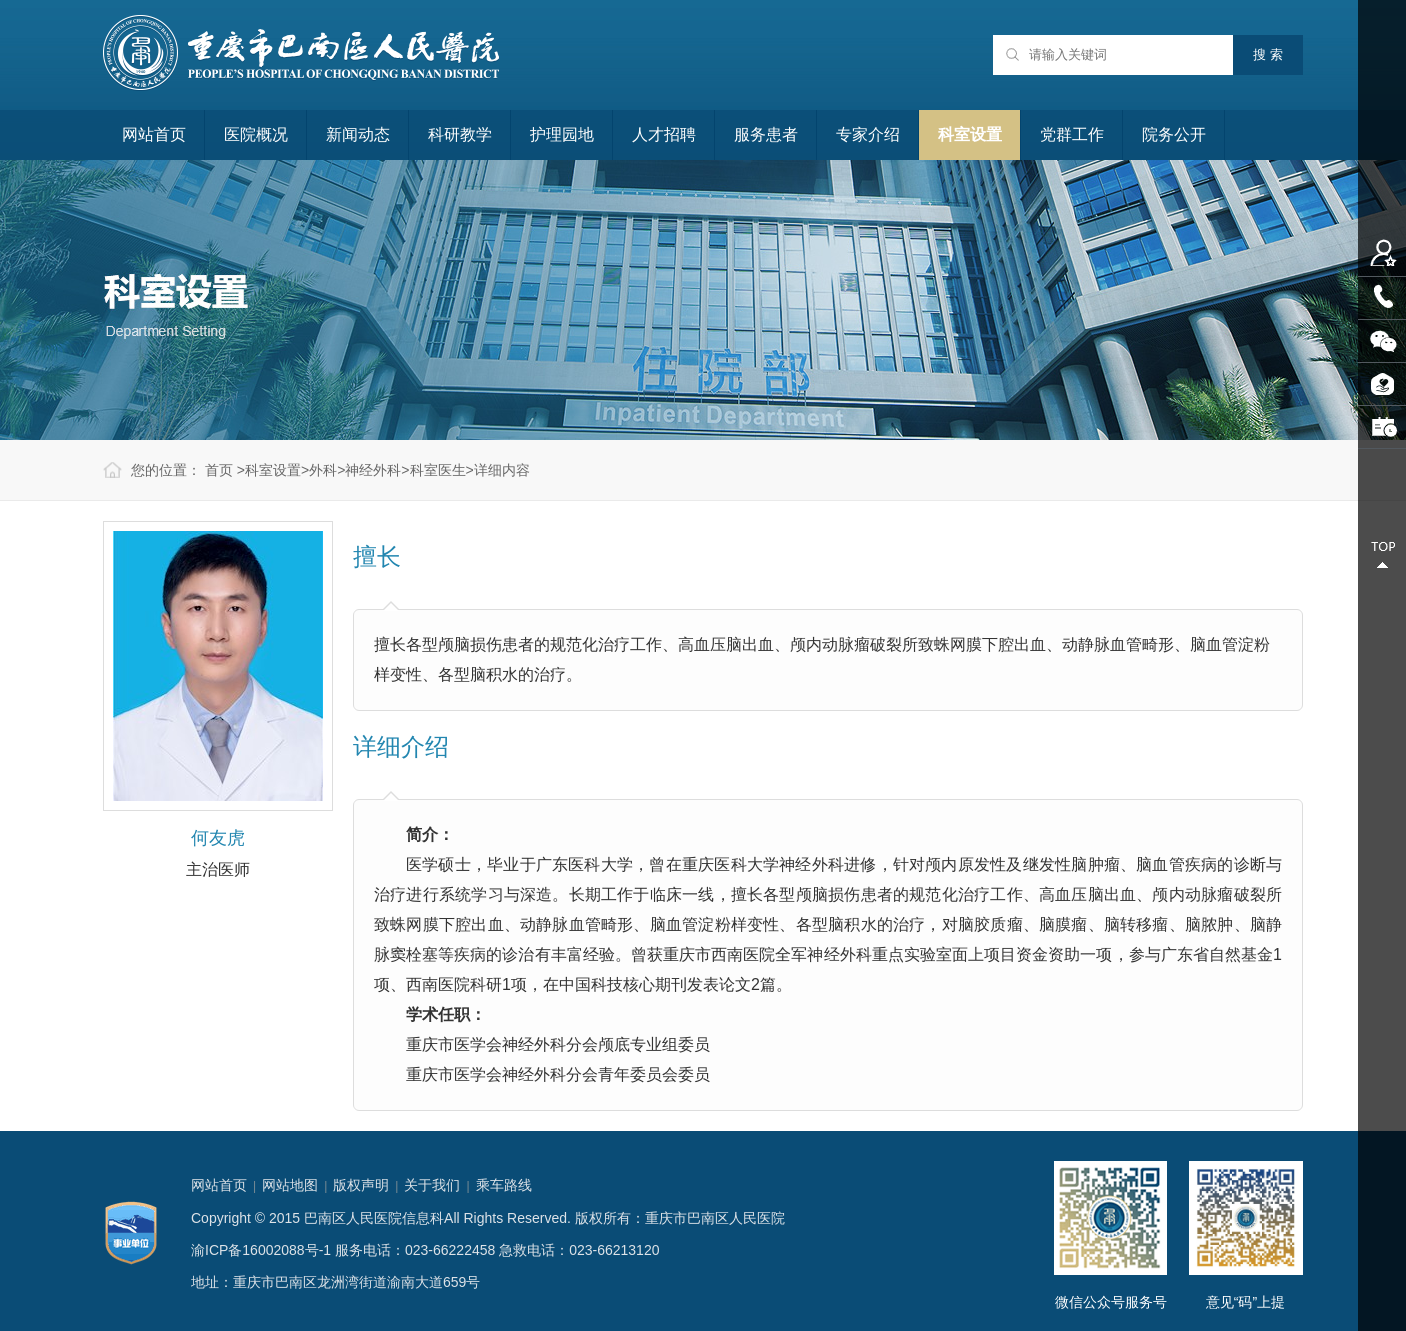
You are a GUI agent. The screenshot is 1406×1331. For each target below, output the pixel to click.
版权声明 (361, 1185)
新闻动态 (358, 134)
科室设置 (970, 134)
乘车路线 (504, 1185)
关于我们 (432, 1185)
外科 (323, 470)
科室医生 (438, 470)
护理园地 (562, 134)
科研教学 (460, 134)
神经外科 (373, 470)
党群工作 (1072, 134)
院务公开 (1174, 134)
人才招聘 (664, 134)
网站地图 (290, 1185)
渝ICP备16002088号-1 (261, 1250)
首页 (219, 470)
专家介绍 (868, 134)
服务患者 (766, 134)
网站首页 (154, 134)
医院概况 (256, 134)
